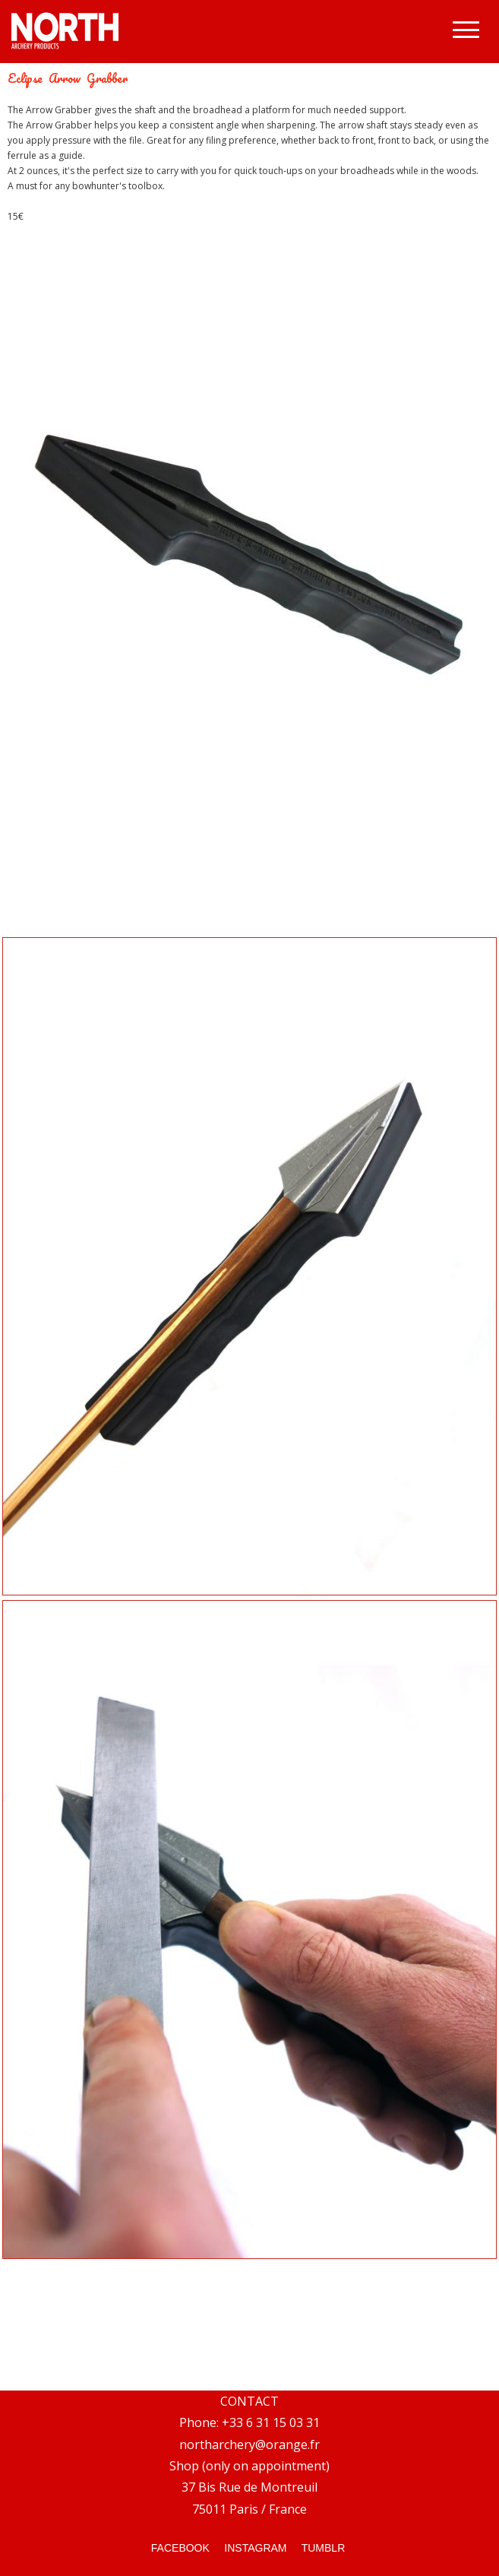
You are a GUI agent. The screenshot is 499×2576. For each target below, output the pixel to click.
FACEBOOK (180, 2548)
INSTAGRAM (253, 2548)
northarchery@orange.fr (249, 2444)
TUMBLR (324, 2548)
